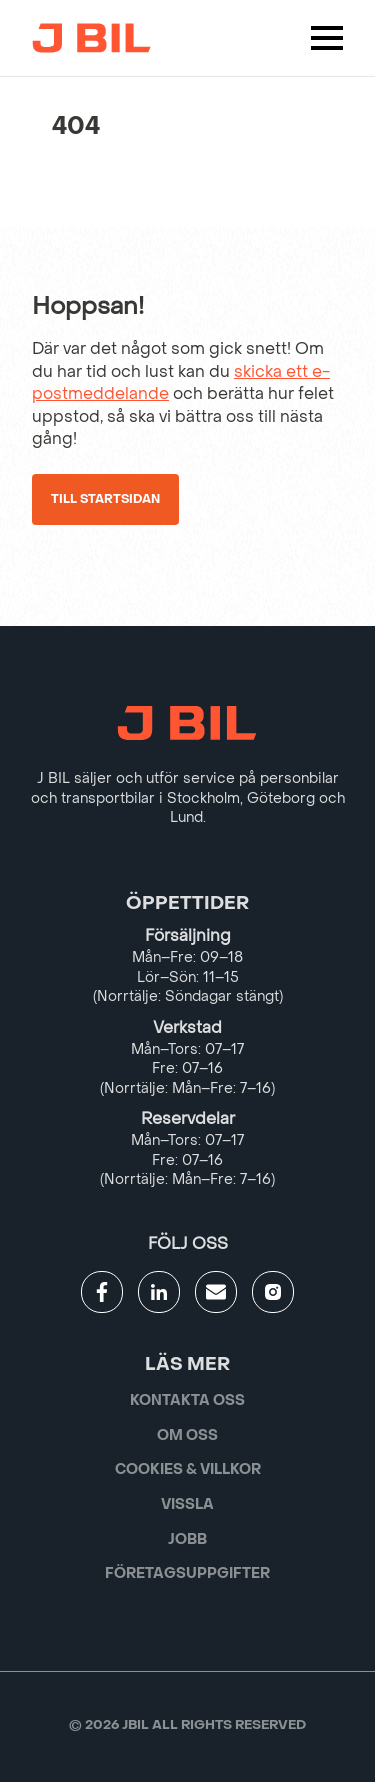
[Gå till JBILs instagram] (273, 1292)
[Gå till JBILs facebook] (102, 1292)
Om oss (187, 1435)
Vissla (187, 1504)
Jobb (187, 1539)
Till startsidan (105, 499)
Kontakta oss (187, 1400)
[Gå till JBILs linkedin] (159, 1292)
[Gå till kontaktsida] (216, 1292)
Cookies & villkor (188, 1469)
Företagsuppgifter (187, 1573)
